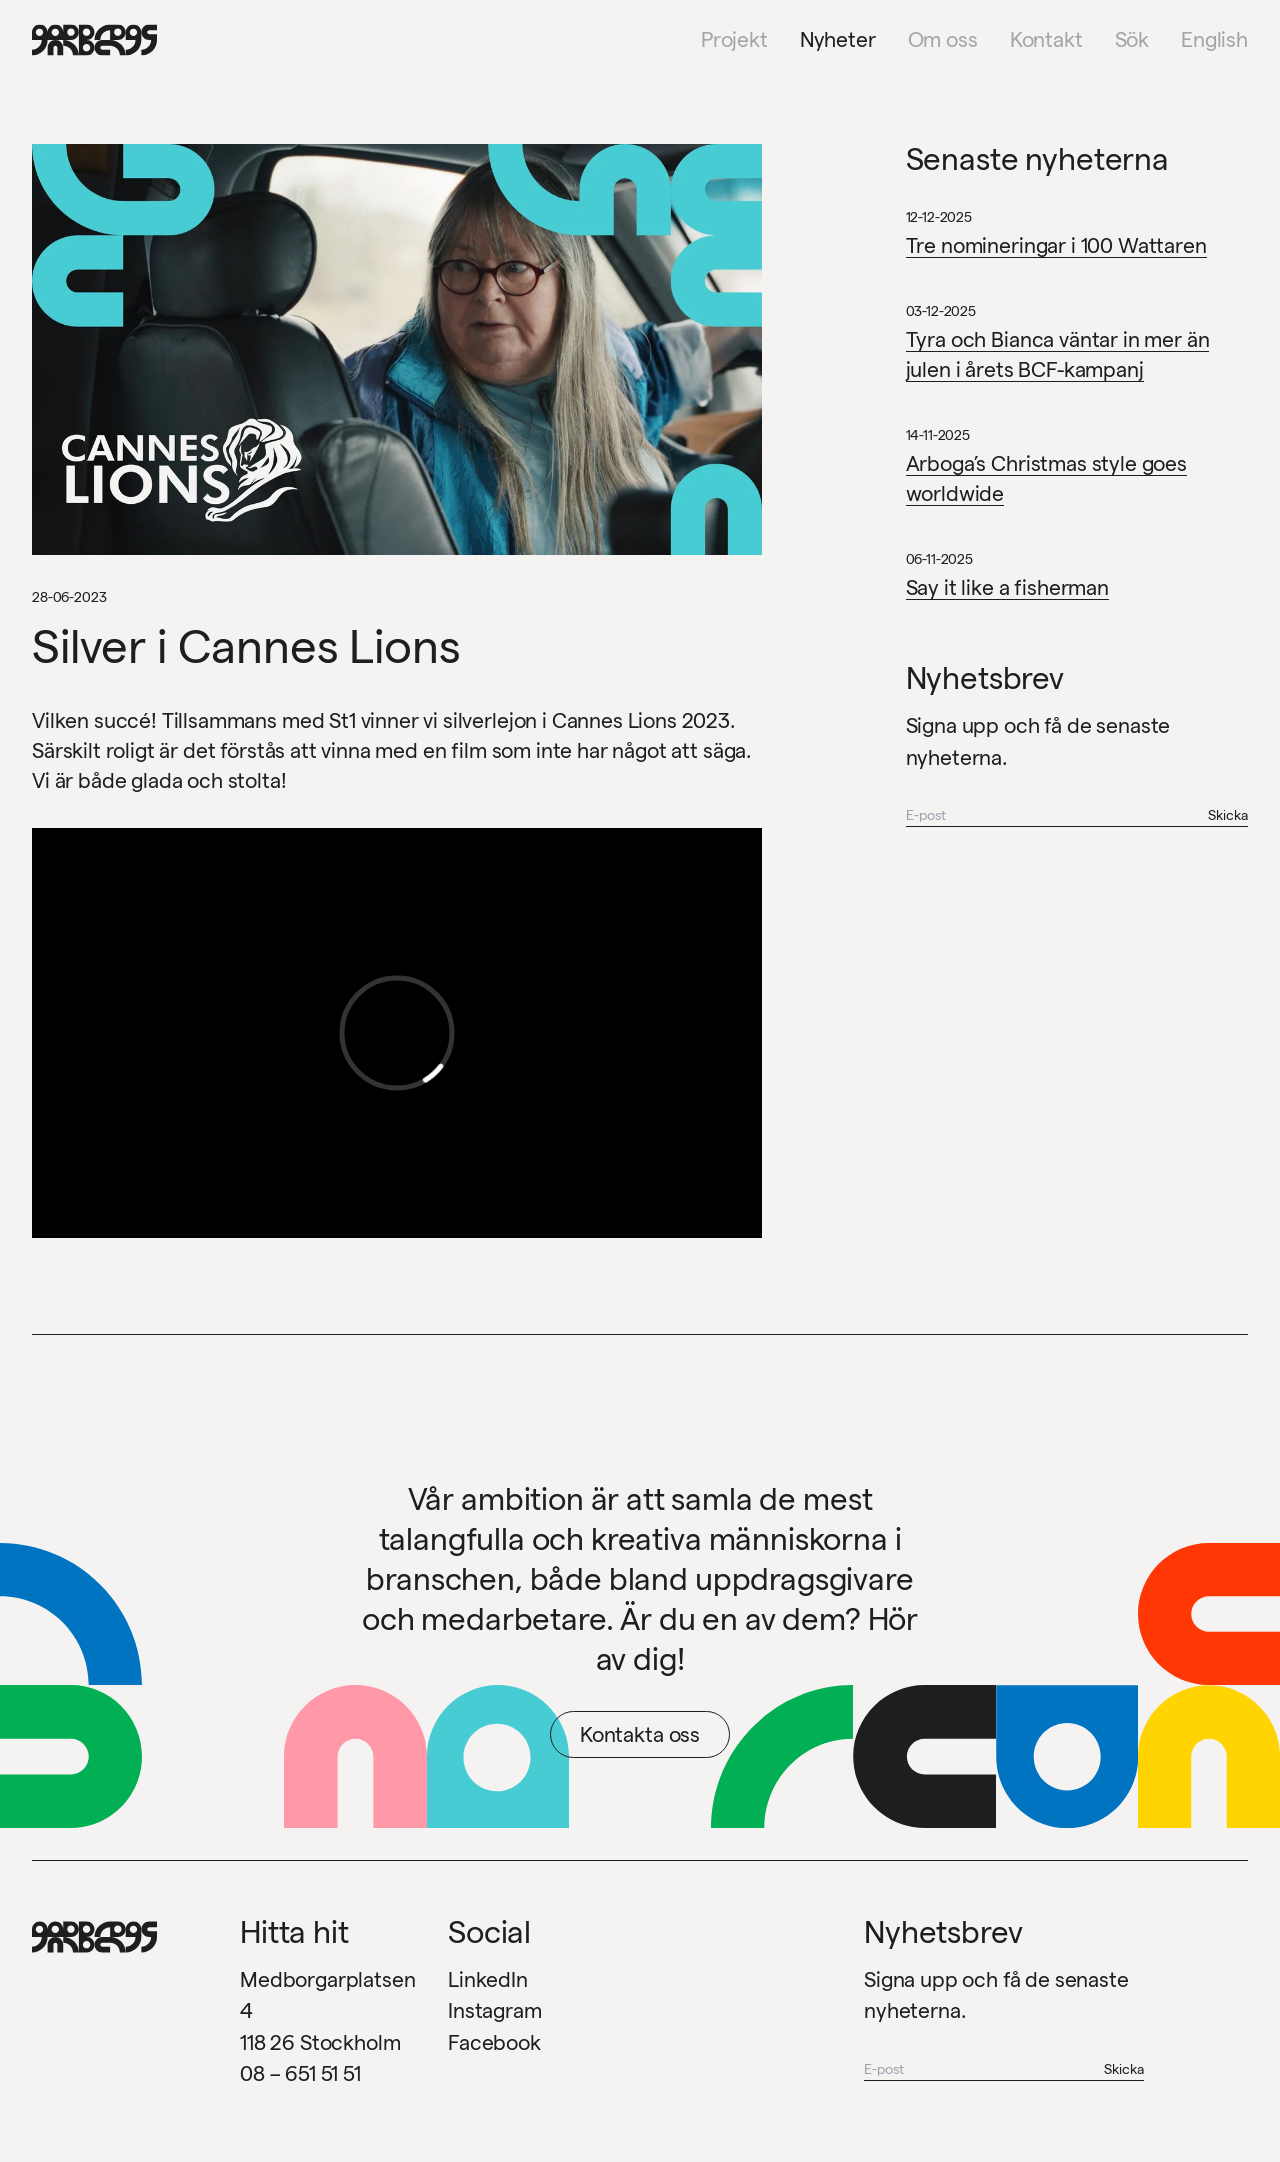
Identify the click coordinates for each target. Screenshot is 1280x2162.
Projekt (734, 39)
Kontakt (1046, 39)
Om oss (943, 39)
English (1214, 39)
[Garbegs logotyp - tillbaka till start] (88, 40)
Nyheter (838, 39)
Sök (1132, 39)
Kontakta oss (640, 1734)
